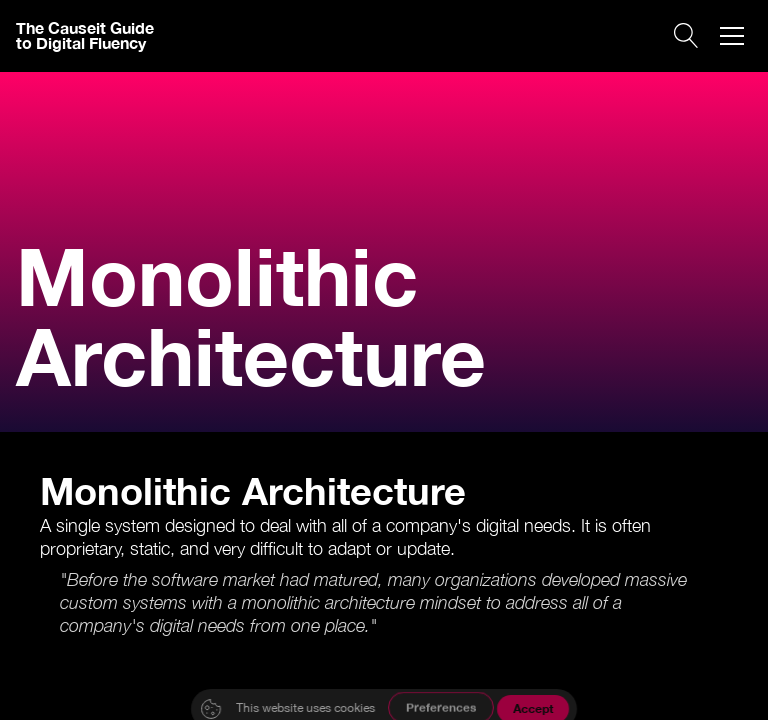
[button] (732, 36)
